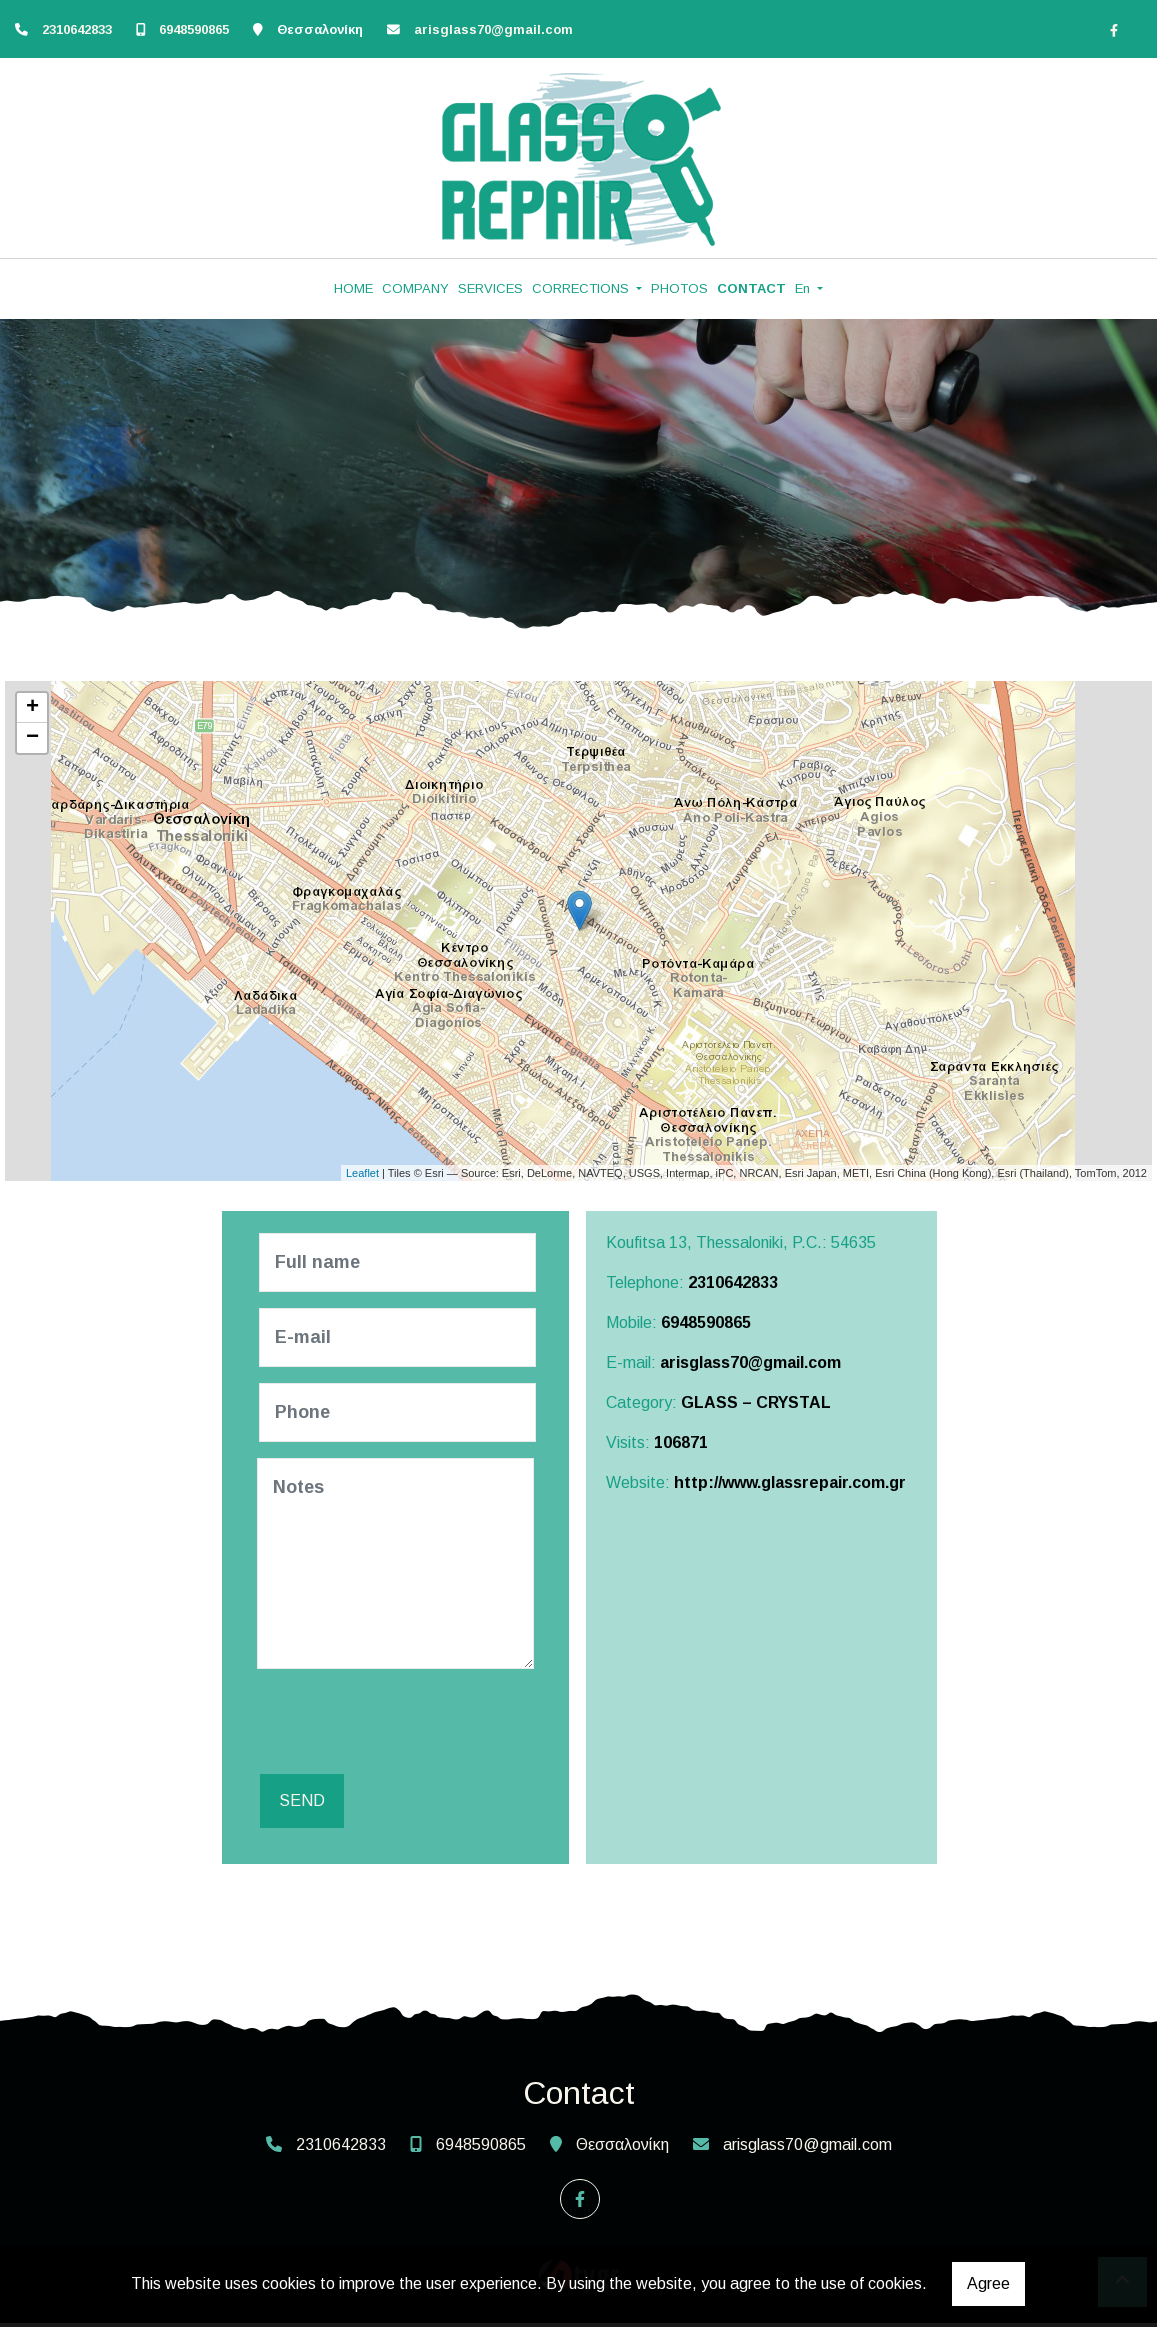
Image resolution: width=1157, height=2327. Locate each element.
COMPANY (415, 288)
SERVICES (490, 288)
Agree (988, 2283)
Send (299, 1804)
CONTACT (751, 288)
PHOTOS (679, 288)
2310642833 (79, 29)
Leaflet (362, 1173)
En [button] (804, 288)
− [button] (32, 738)
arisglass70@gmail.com (493, 29)
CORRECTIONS (582, 288)
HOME (353, 288)
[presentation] (413, 1724)
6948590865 (194, 29)
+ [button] (32, 708)
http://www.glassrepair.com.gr (790, 1482)
